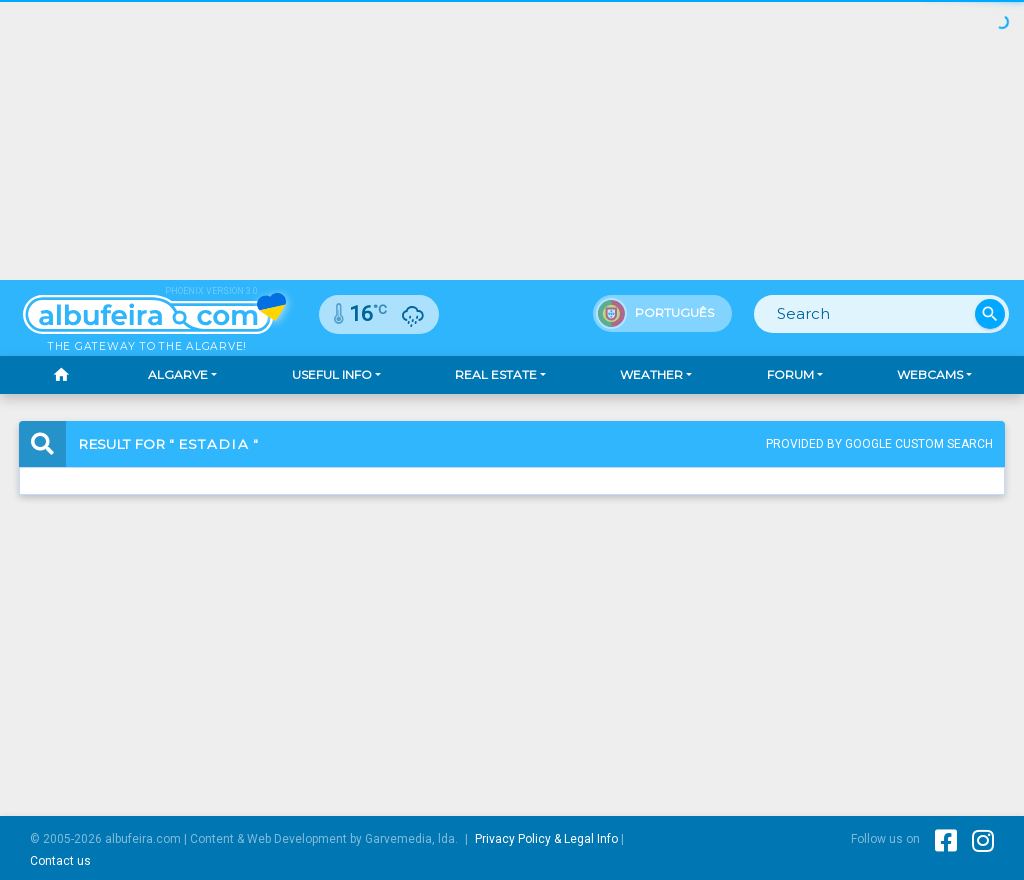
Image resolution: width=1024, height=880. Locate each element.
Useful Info (332, 374)
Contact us (60, 861)
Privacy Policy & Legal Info (546, 839)
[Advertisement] (512, 140)
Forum (790, 374)
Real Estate (496, 374)
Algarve (178, 374)
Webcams (930, 374)
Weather (651, 374)
